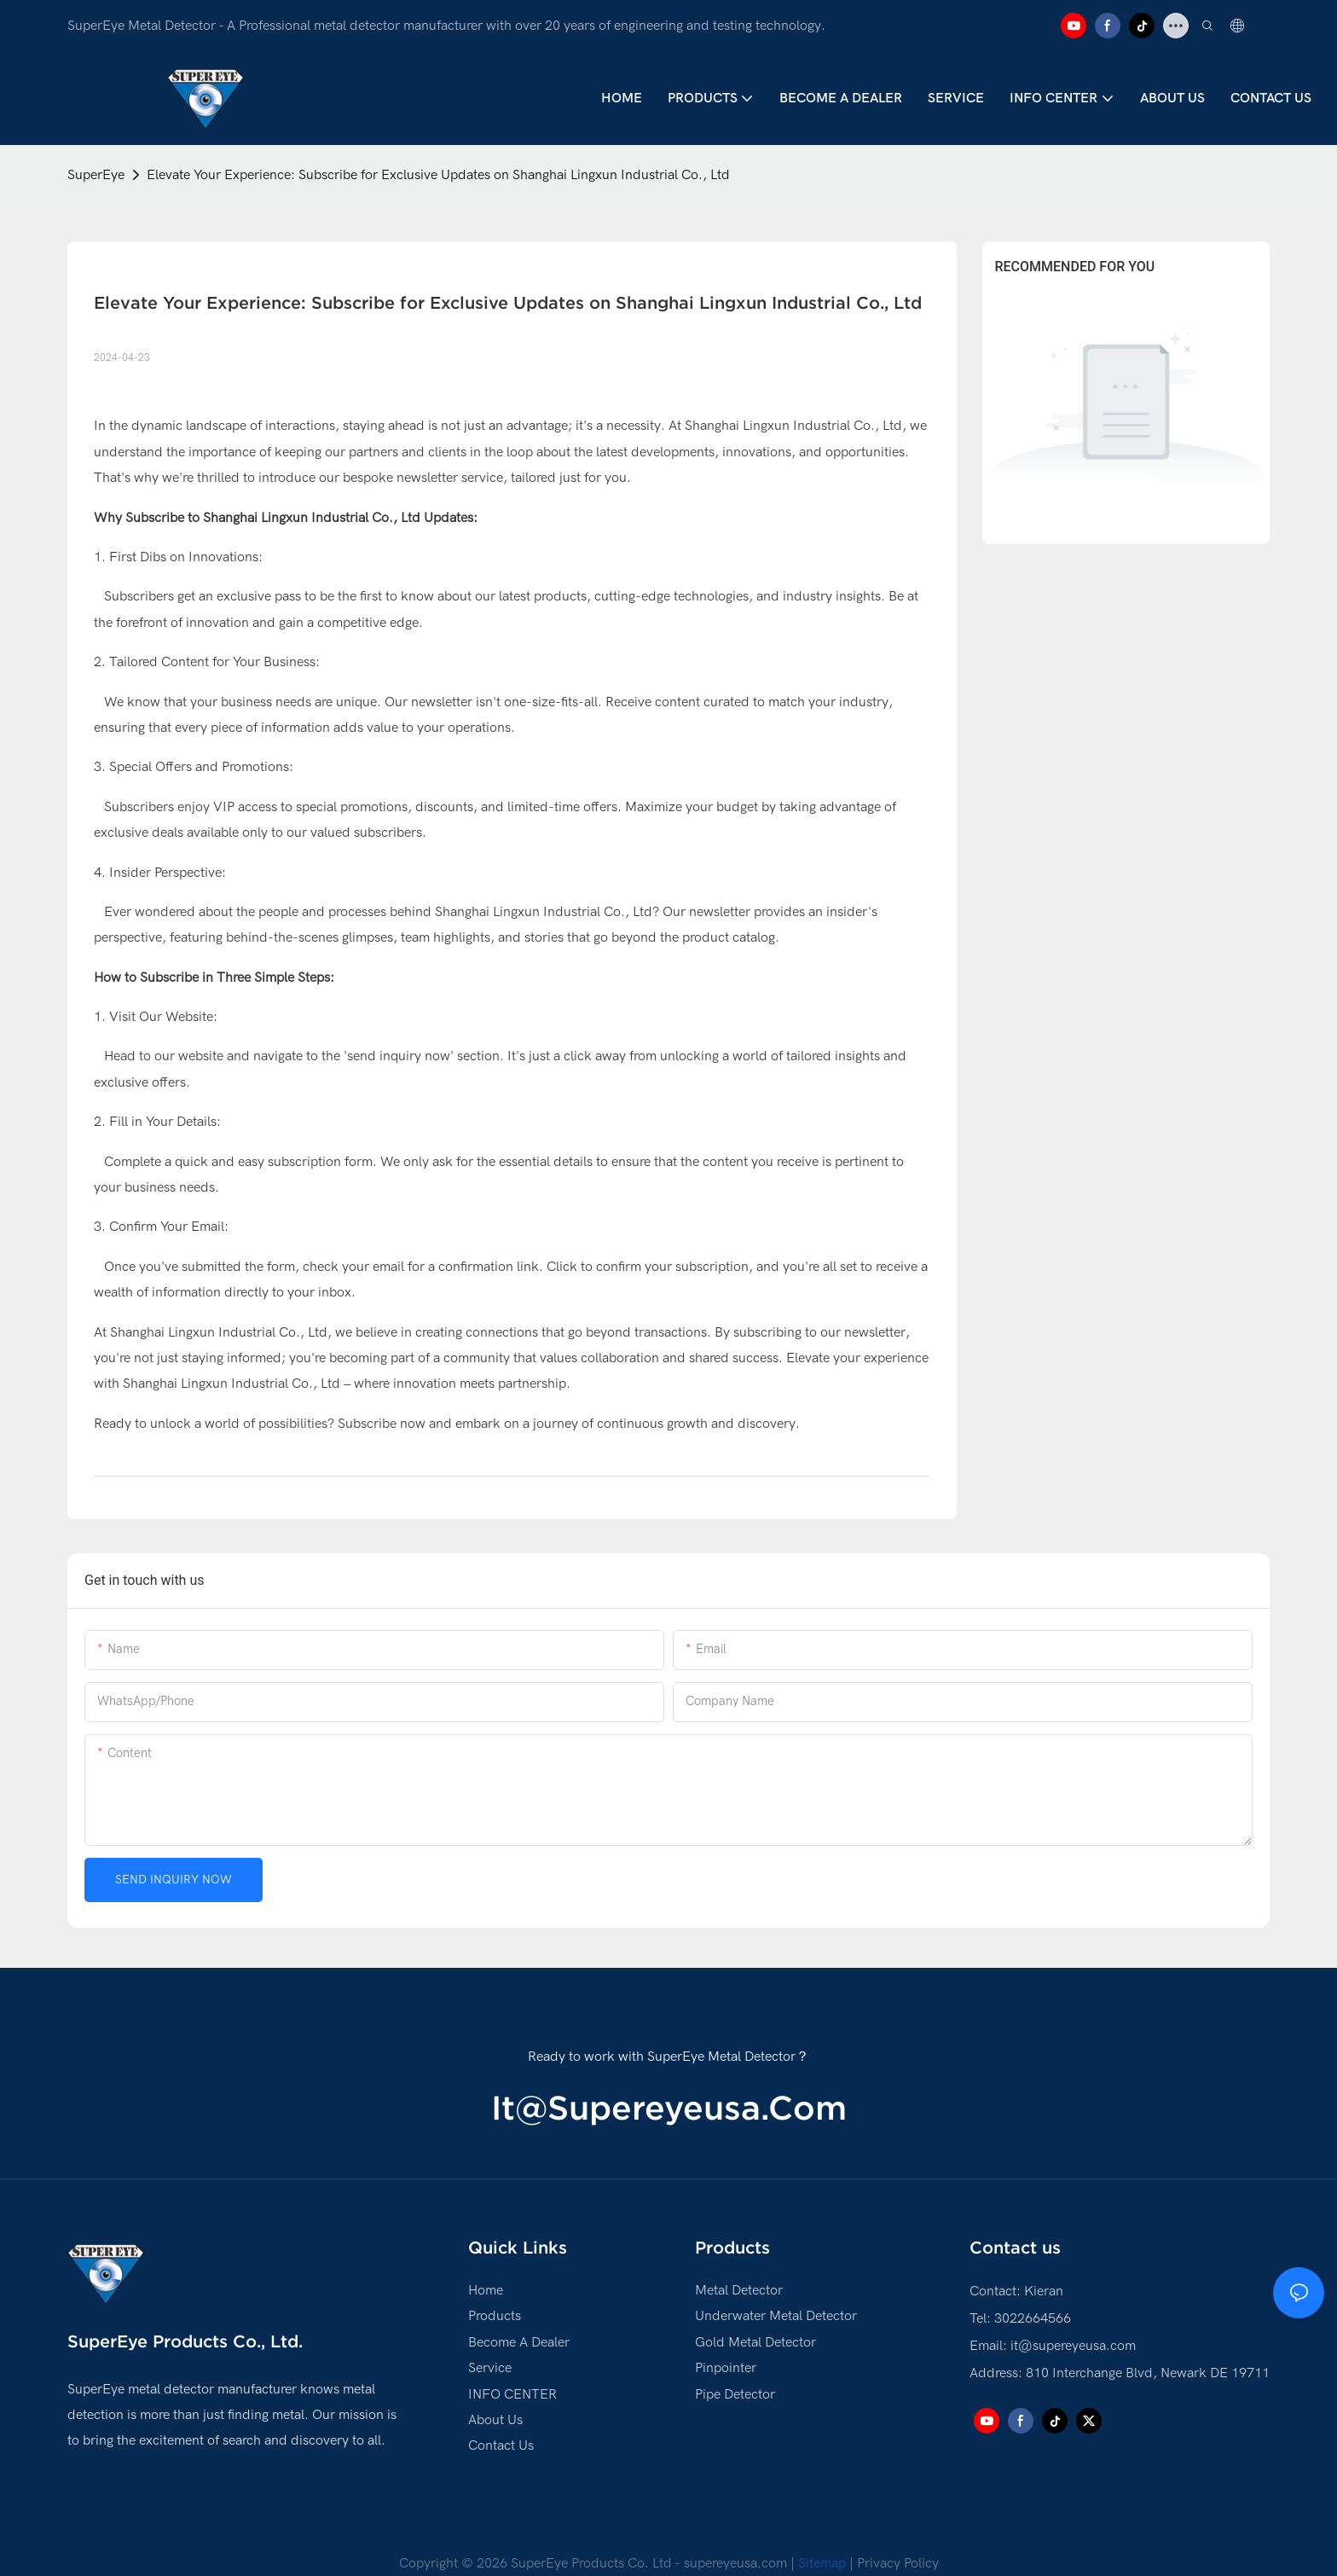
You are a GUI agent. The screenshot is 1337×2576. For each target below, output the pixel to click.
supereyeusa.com (735, 2563)
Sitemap (823, 2563)
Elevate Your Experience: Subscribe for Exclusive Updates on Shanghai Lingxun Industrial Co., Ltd (438, 175)
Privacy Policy (898, 2563)
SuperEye (95, 175)
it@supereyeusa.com (669, 2107)
